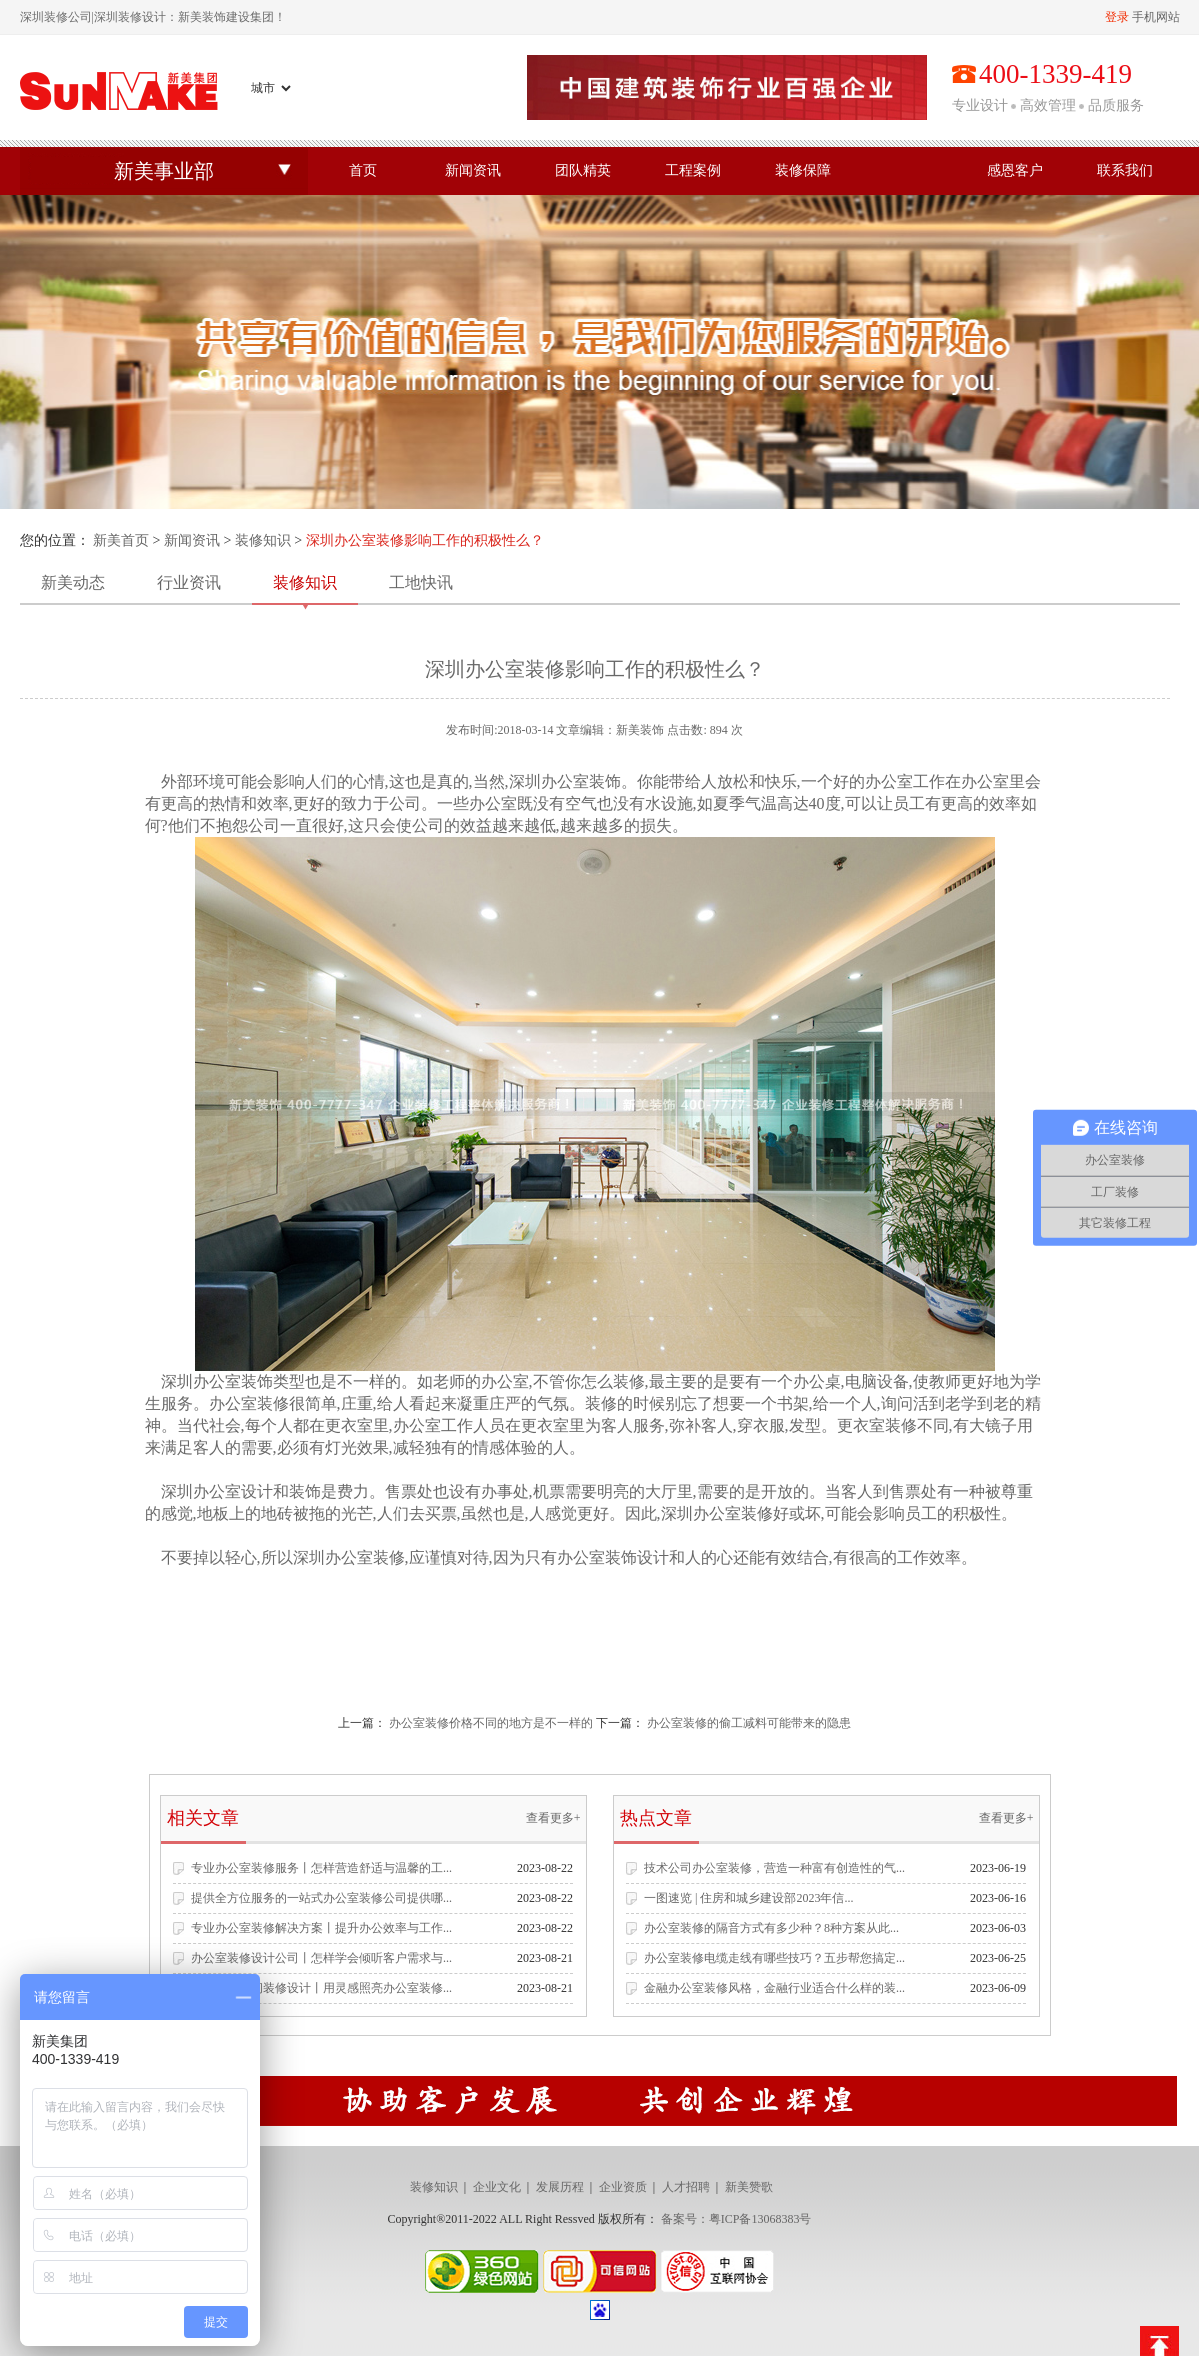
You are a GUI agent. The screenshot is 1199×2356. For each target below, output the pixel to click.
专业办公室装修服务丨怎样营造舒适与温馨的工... (321, 1868)
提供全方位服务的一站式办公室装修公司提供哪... (321, 1898)
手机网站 (1156, 17)
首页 (363, 170)
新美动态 (73, 582)
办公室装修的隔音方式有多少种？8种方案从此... (771, 1928)
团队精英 (583, 170)
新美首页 (121, 540)
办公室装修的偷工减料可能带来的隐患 (749, 1723)
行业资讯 (189, 582)
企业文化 (497, 2187)
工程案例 (693, 170)
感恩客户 (1015, 170)
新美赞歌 (749, 2187)
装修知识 (263, 540)
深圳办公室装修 (717, 1513)
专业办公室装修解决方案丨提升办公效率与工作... (321, 1928)
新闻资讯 (473, 170)
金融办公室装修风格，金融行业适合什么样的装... (774, 1988)
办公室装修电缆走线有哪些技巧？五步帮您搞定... (774, 1958)
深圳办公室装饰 (215, 1381)
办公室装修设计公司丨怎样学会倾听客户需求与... (321, 1958)
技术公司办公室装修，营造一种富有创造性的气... (774, 1868)
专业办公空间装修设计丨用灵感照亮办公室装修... (321, 1988)
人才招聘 (686, 2187)
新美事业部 (164, 171)
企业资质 (623, 2187)
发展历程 (560, 2187)
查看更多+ (553, 1818)
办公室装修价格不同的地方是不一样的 (491, 1723)
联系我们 (1125, 170)
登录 (1117, 17)
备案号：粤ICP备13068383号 (736, 2219)
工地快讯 (421, 582)
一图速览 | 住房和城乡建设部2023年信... (748, 1898)
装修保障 (803, 170)
